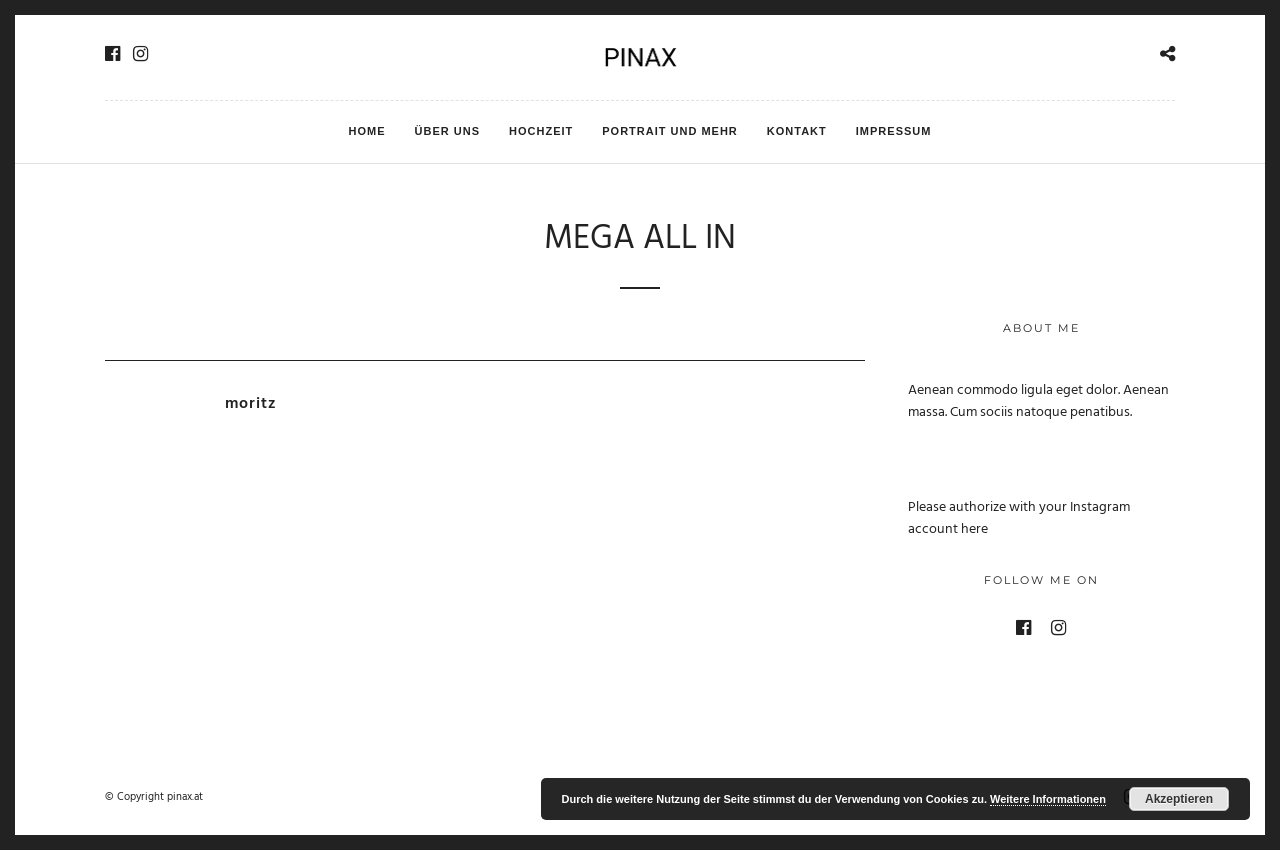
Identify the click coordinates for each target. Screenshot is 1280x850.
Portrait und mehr (670, 131)
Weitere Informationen (1048, 799)
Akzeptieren (1179, 799)
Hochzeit (541, 131)
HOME (367, 131)
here (974, 529)
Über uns (447, 131)
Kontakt (797, 131)
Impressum (894, 131)
